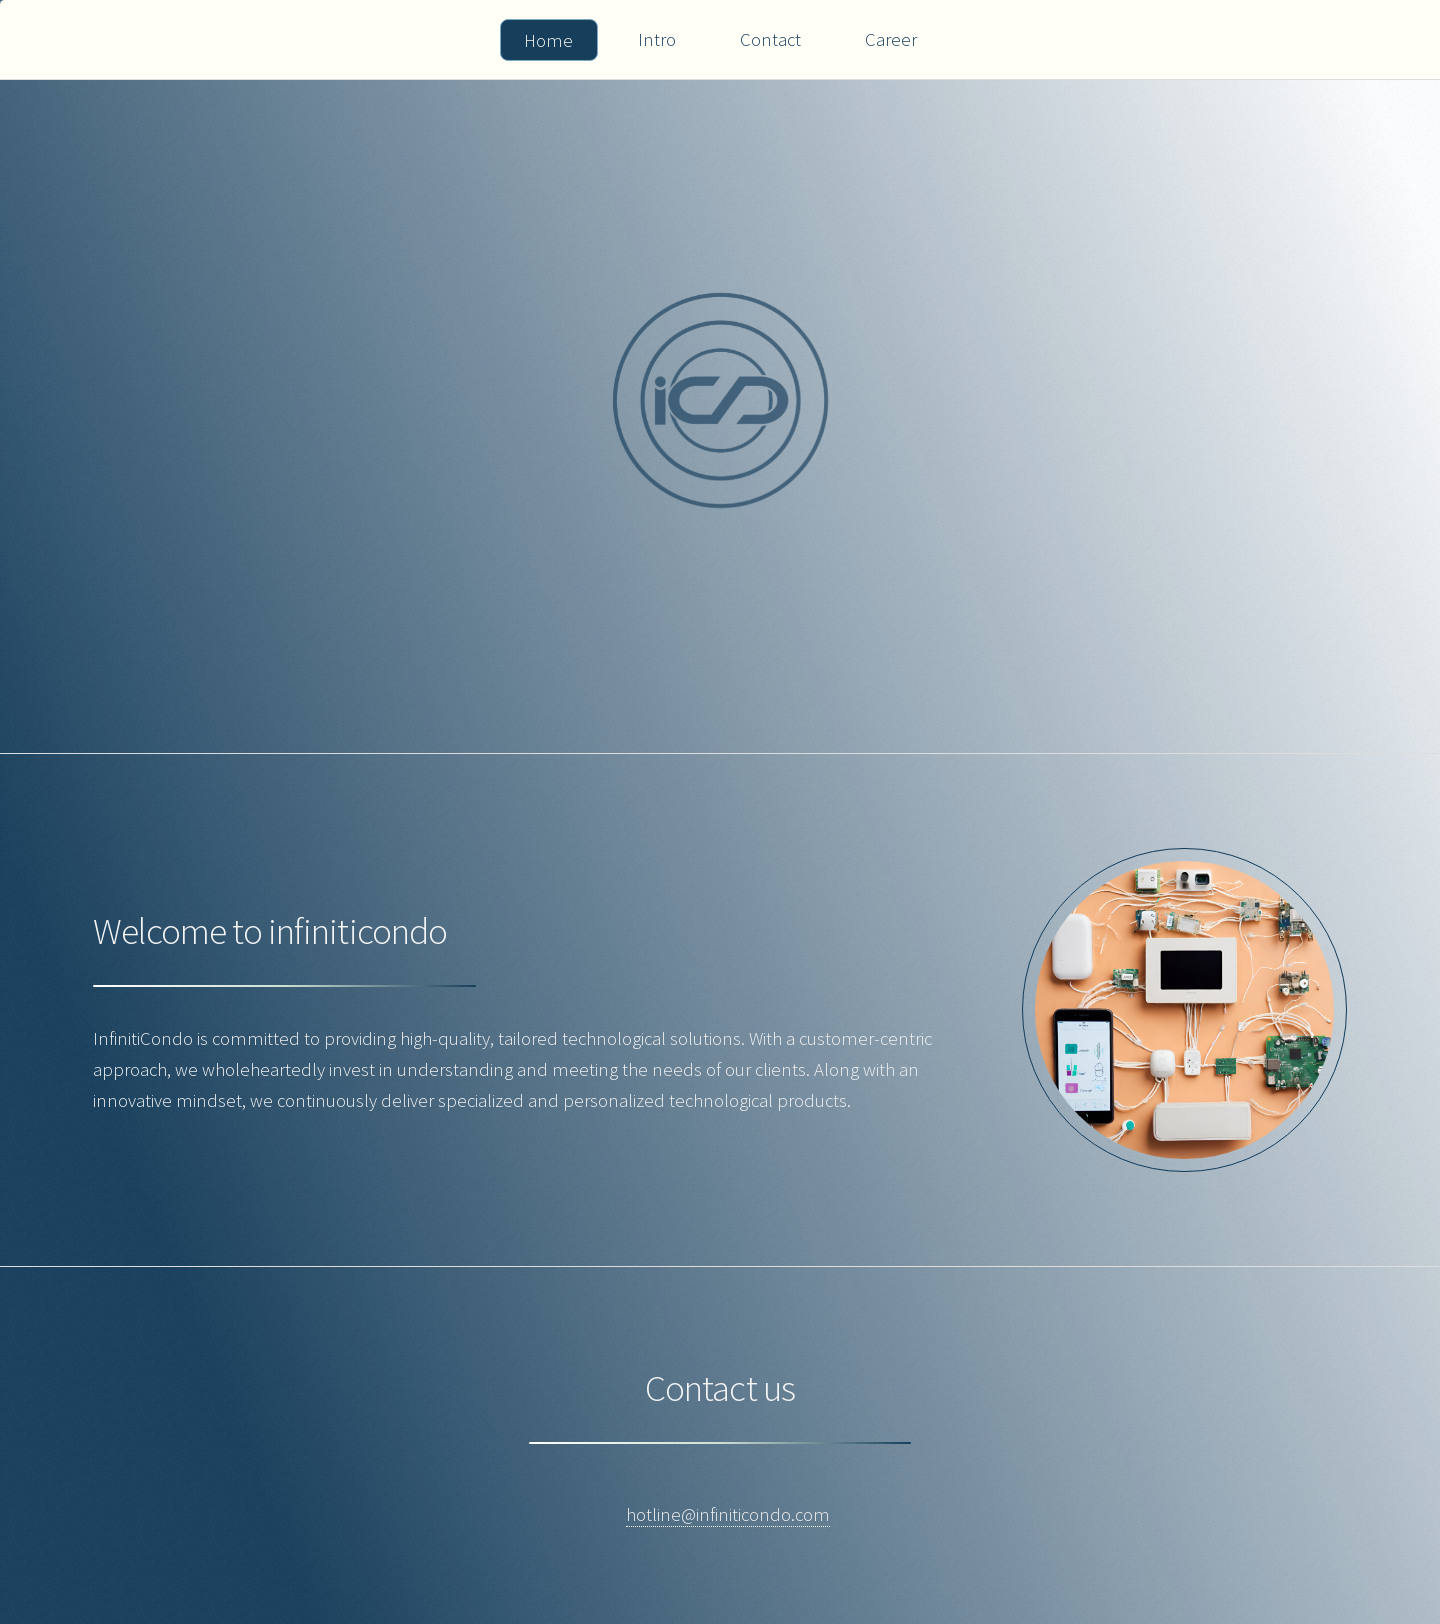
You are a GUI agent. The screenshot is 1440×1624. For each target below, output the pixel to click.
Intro (657, 39)
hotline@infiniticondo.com (728, 1514)
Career (891, 39)
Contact (770, 39)
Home (548, 40)
